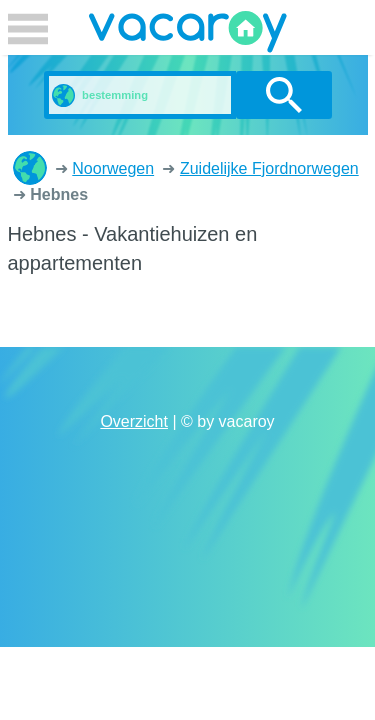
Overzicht (134, 421)
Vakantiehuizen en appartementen (30, 168)
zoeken (283, 95)
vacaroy (188, 35)
